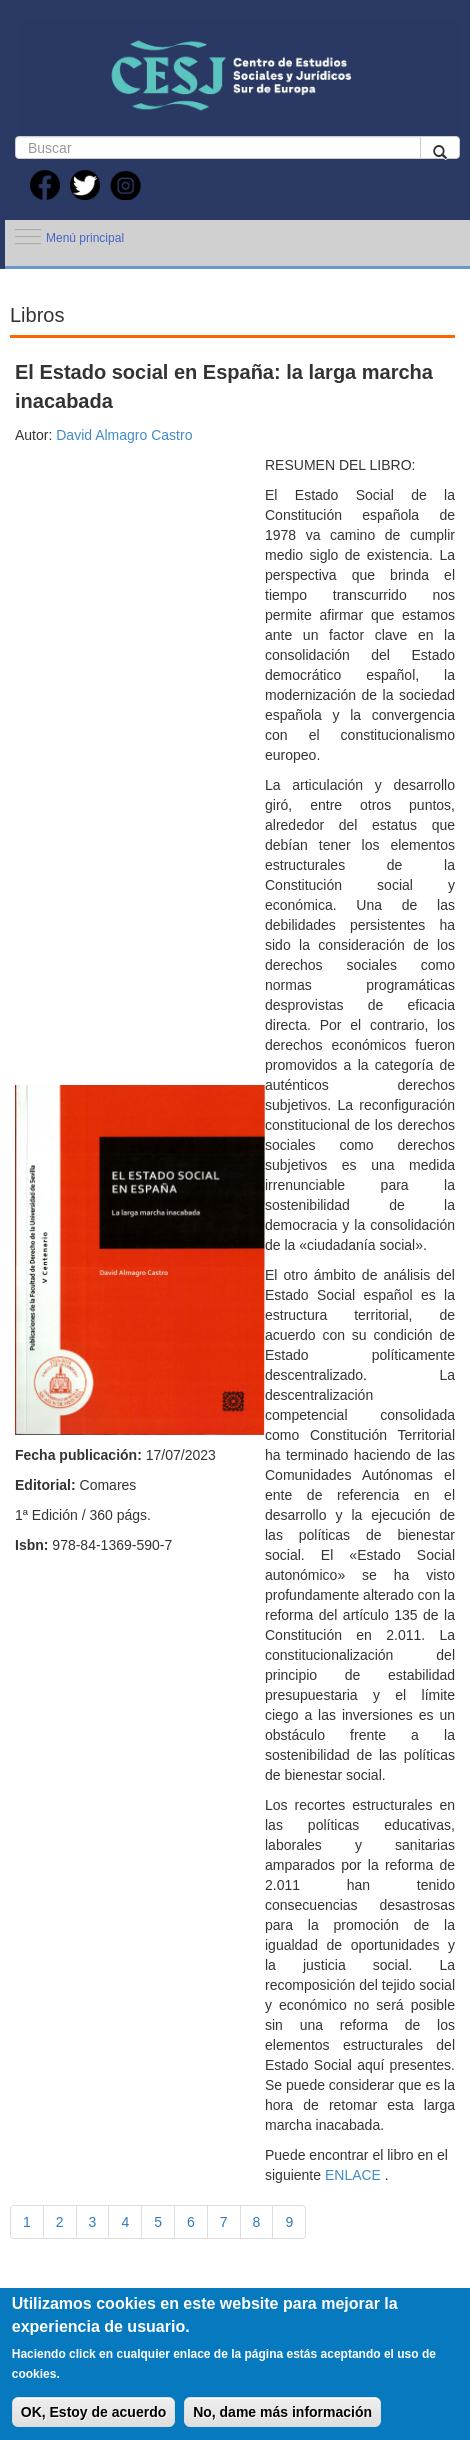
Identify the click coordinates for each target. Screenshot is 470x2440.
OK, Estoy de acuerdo (93, 2425)
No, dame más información (282, 2425)
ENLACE (351, 2175)
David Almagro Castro (122, 435)
